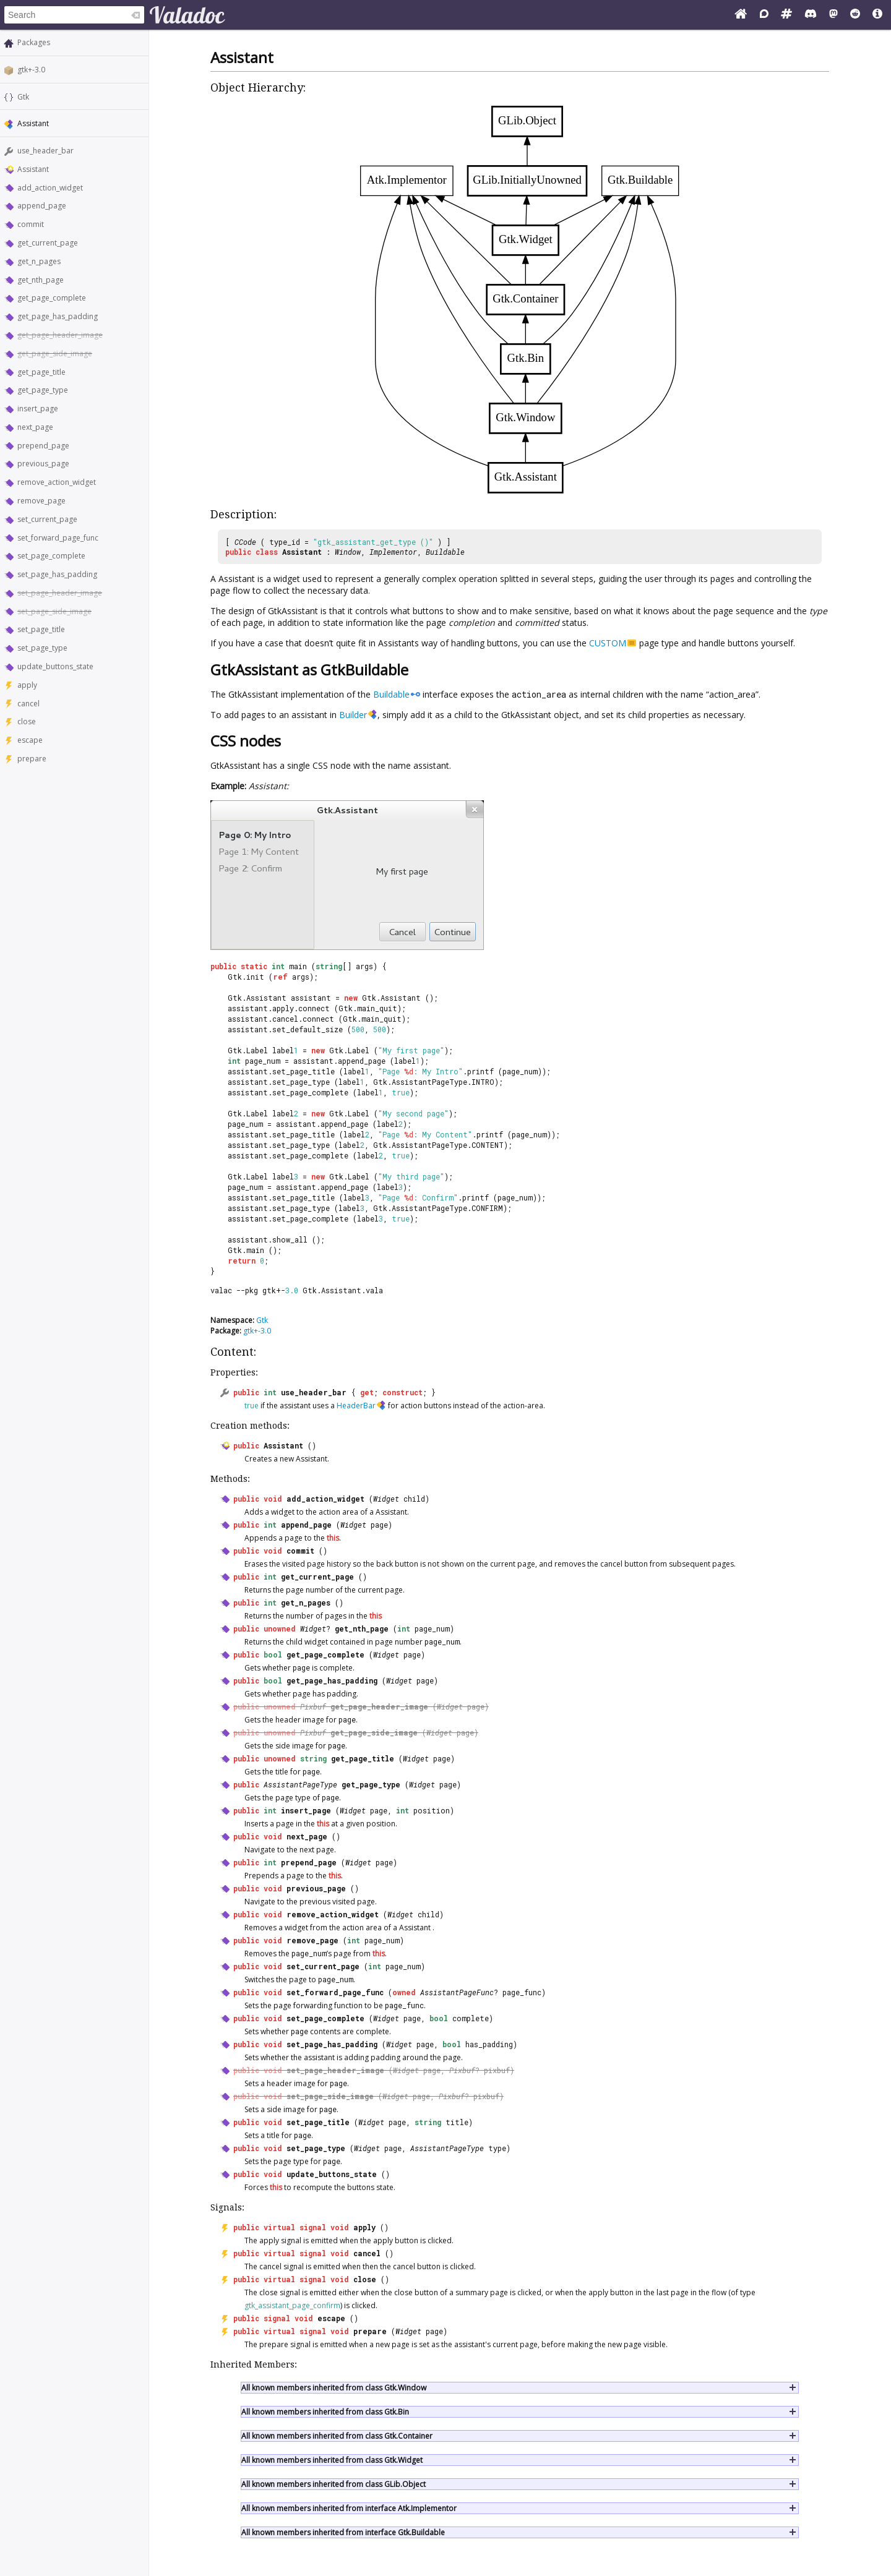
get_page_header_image (60, 335)
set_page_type (42, 648)
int (270, 1392)
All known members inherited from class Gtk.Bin (325, 2412)
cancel (28, 703)
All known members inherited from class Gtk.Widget (332, 2460)
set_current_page (47, 519)
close (26, 721)
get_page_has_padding (57, 316)
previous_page (43, 463)
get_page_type (42, 390)
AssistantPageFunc (457, 1992)
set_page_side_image (54, 611)
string (313, 1758)
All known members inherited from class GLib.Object (333, 2484)
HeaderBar (356, 1405)
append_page (41, 205)
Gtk (23, 97)
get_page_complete (51, 298)
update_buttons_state (55, 666)
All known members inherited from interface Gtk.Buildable (343, 2532)
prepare (31, 758)
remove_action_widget (56, 482)
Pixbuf (313, 1706)
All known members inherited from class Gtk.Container (337, 2436)
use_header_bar (45, 150)
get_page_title (41, 372)
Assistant (33, 169)
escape (30, 740)
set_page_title (41, 629)
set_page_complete (51, 555)
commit (30, 224)
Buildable (445, 552)
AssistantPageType (300, 1784)
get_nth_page (40, 280)
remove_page (41, 500)
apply (27, 685)
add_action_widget (50, 187)
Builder (353, 715)
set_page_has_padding (57, 574)
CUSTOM (607, 643)
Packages (33, 42)
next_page (35, 427)
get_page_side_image (54, 353)
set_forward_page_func (57, 538)
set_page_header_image (59, 593)
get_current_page (47, 242)
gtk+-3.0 (31, 69)
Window (348, 552)
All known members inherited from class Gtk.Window (333, 2387)
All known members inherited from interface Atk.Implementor (349, 2508)
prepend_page (43, 445)
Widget (386, 1499)
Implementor (393, 552)
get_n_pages (39, 261)
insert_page (37, 408)
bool (273, 1654)
